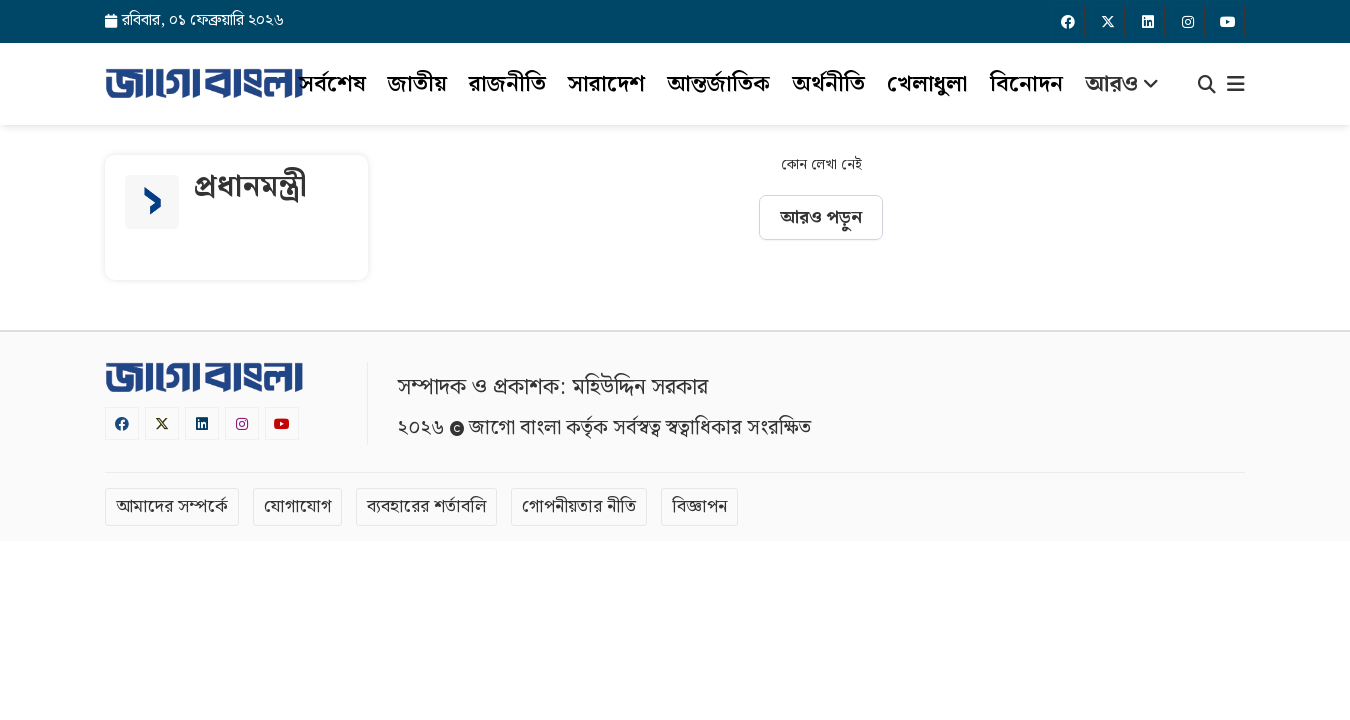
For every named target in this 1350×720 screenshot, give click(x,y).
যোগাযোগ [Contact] (297, 506)
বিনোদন (1026, 84)
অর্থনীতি (828, 84)
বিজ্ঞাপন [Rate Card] (699, 506)
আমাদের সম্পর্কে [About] (172, 506)
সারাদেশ (606, 84)
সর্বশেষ (332, 84)
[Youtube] (1228, 21)
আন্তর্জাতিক (718, 84)
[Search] (1207, 87)
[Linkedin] (1148, 21)
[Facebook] (1068, 21)
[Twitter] (1108, 21)
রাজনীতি (507, 84)
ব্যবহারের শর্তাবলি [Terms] (426, 506)
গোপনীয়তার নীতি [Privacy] (579, 506)
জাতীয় (417, 84)
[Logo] (204, 83)
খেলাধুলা (927, 84)
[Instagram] (1188, 21)
